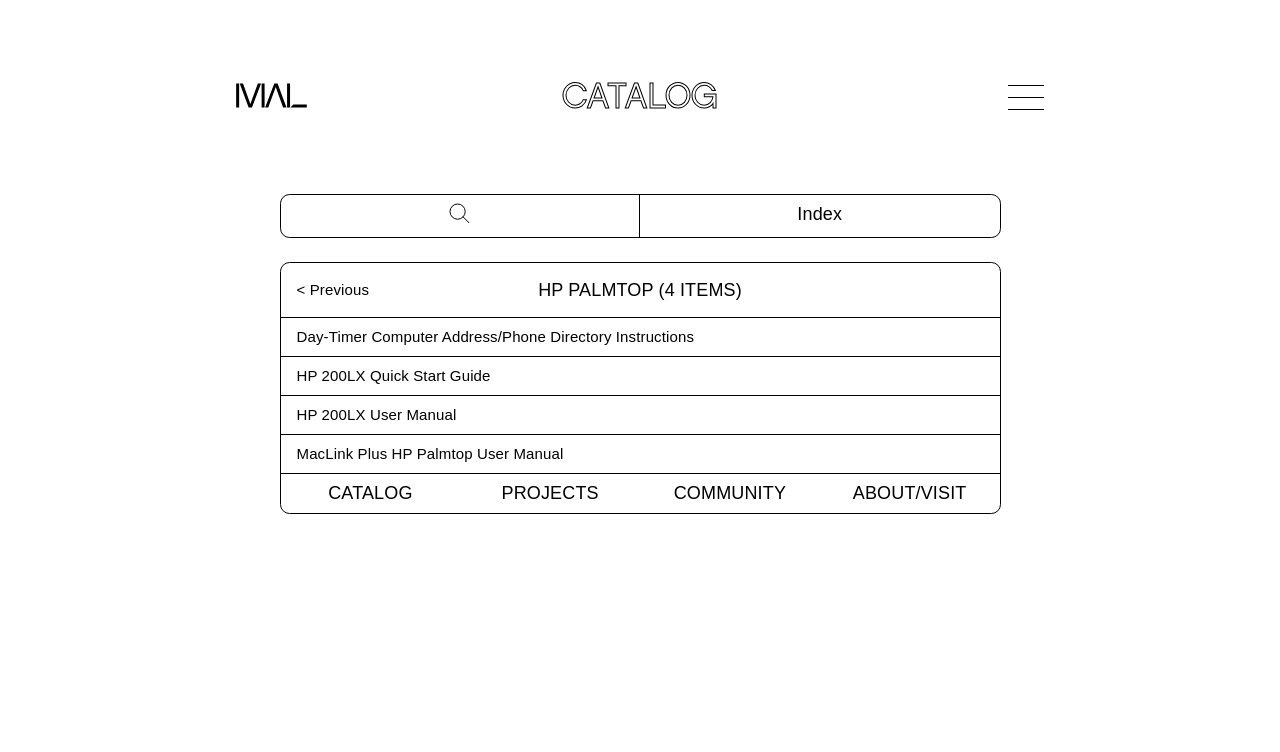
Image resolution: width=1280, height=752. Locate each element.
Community (730, 493)
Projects (550, 493)
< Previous (333, 289)
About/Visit (910, 493)
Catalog (370, 493)
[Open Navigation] (1026, 97)
